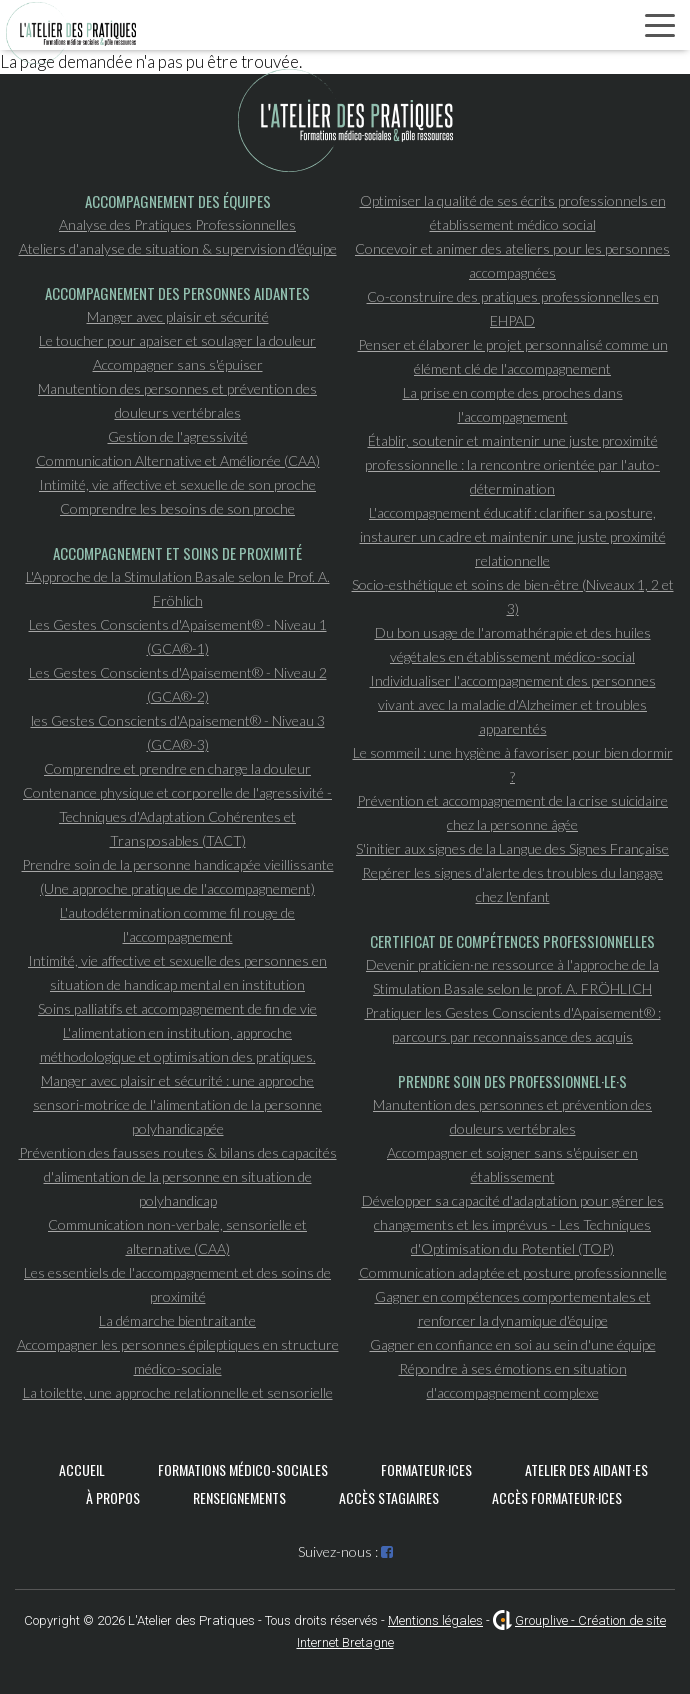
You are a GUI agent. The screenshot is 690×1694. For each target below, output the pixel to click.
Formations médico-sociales (243, 1469)
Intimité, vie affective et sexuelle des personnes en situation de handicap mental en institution (177, 972)
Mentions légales (435, 1620)
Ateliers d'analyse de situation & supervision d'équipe (178, 248)
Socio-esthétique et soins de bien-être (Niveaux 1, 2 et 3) (513, 596)
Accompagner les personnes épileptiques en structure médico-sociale (178, 1356)
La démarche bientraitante (177, 1320)
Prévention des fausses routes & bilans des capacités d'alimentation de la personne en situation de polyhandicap (178, 1176)
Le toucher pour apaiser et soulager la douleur (177, 340)
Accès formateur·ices (557, 1497)
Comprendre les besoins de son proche (177, 508)
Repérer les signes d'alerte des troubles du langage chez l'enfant (512, 884)
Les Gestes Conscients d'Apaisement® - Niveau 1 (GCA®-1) (178, 636)
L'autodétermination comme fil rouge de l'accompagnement (177, 924)
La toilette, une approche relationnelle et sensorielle (178, 1392)
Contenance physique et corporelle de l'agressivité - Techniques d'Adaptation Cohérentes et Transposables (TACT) (177, 816)
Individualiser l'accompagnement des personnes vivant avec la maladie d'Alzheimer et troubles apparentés (513, 704)
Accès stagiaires (389, 1497)
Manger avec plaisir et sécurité (178, 316)
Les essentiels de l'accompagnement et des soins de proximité (177, 1284)
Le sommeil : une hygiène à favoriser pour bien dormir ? (513, 764)
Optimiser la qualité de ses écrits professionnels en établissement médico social (513, 212)
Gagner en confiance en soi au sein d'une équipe (513, 1344)
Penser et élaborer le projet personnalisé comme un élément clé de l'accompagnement (513, 356)
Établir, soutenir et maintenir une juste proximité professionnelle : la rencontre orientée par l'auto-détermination (512, 464)
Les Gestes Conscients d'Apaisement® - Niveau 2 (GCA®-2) (178, 684)
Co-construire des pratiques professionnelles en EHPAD (513, 308)
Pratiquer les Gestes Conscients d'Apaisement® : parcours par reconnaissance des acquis (513, 1024)
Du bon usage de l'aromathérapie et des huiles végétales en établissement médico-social (513, 644)
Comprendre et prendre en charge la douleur (177, 768)
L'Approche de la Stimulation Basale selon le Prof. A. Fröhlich (178, 588)
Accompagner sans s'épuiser (178, 364)
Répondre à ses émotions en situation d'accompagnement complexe (513, 1380)
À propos (113, 1497)
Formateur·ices (426, 1469)
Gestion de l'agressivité (178, 436)
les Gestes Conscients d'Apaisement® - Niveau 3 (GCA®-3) (178, 732)
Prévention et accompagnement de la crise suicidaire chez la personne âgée (512, 812)
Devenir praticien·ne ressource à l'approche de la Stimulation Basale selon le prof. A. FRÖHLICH (512, 976)
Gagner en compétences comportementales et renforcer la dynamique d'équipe (513, 1308)
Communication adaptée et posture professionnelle (513, 1272)
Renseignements (239, 1497)
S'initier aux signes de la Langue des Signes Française (512, 848)
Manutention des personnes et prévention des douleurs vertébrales (177, 400)
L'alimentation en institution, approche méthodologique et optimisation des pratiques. (178, 1044)
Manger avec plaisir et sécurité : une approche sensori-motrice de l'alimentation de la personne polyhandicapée (177, 1104)
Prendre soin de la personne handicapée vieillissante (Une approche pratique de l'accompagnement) (178, 876)
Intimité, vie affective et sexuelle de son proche (177, 484)
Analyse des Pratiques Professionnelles (177, 224)
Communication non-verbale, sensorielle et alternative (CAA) (177, 1236)
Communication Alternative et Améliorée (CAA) (178, 460)
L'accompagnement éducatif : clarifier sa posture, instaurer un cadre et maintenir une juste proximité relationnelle (513, 536)
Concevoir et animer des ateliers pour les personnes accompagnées (512, 260)
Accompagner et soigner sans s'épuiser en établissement (512, 1164)
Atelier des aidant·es (586, 1469)
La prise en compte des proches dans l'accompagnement (513, 404)
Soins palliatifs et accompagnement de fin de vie (177, 1008)
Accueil (82, 1469)
